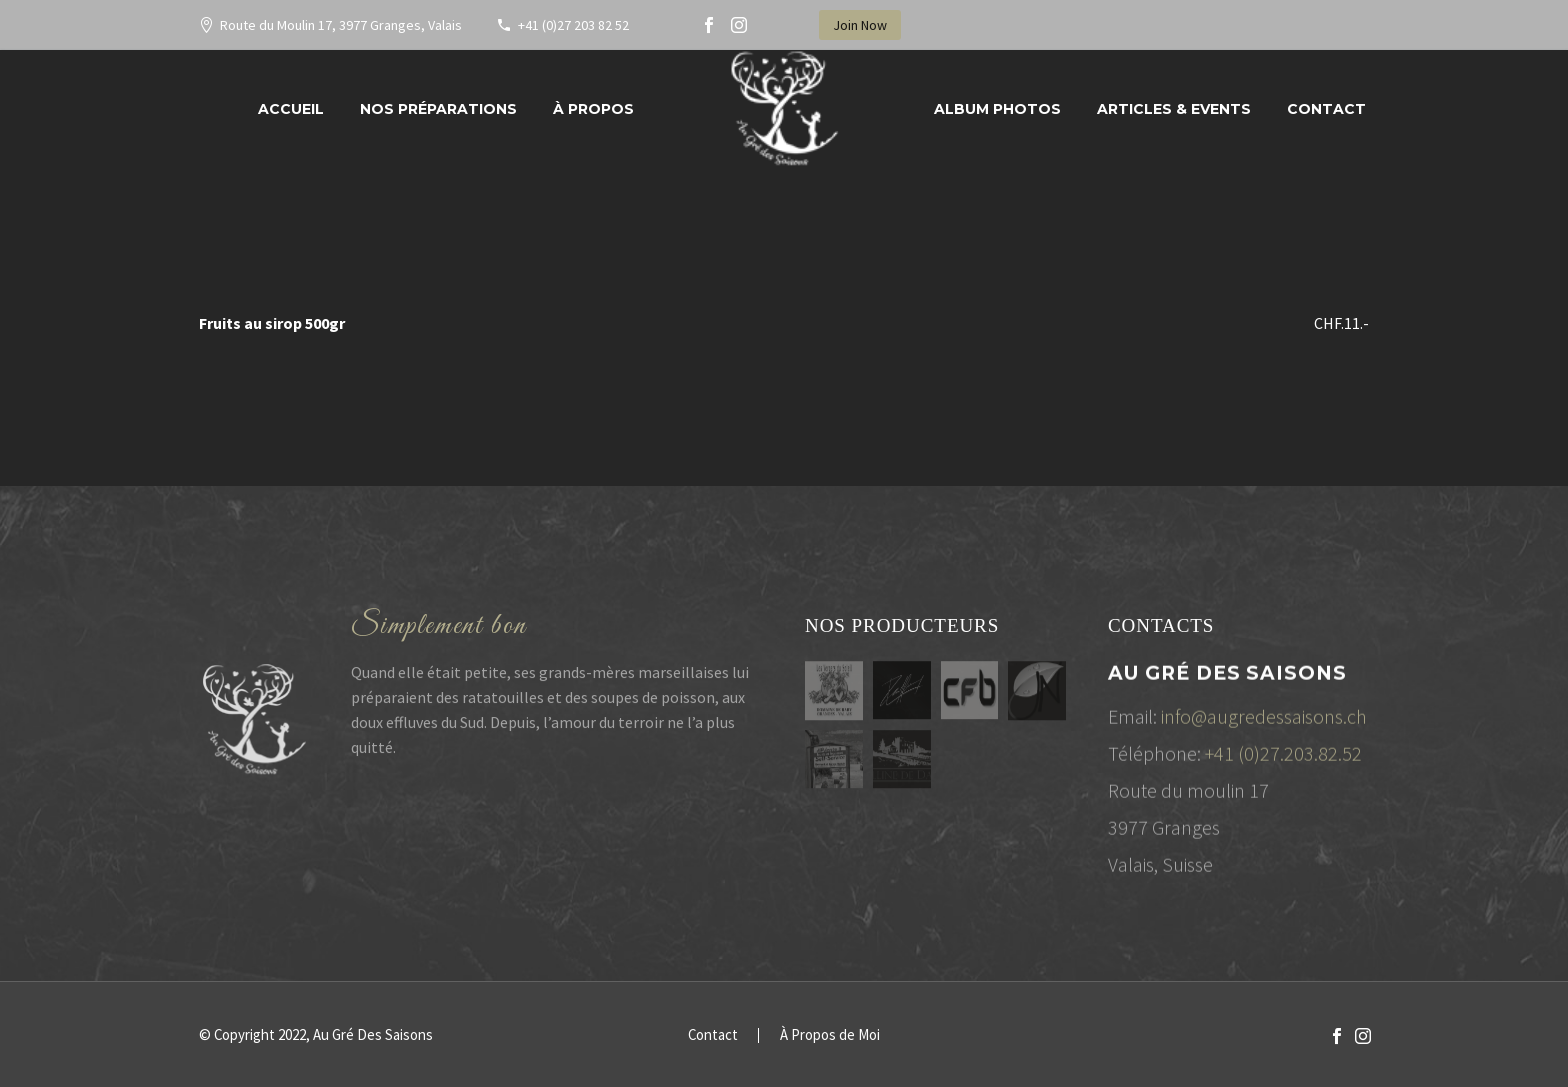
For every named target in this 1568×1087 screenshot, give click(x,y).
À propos (593, 109)
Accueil (291, 109)
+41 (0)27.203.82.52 (1283, 758)
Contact (1326, 109)
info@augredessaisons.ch (1264, 721)
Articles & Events (1174, 109)
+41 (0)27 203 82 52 (573, 25)
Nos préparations (438, 109)
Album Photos (997, 109)
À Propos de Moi (830, 1035)
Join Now (860, 25)
